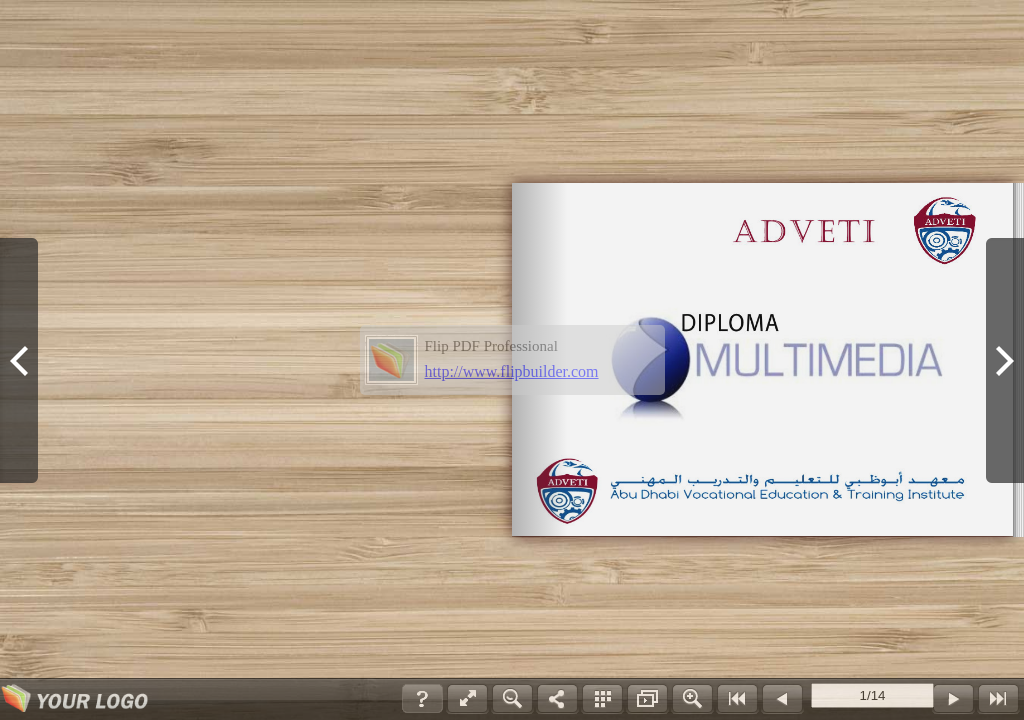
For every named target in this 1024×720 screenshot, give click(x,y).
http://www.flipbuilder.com (512, 371)
